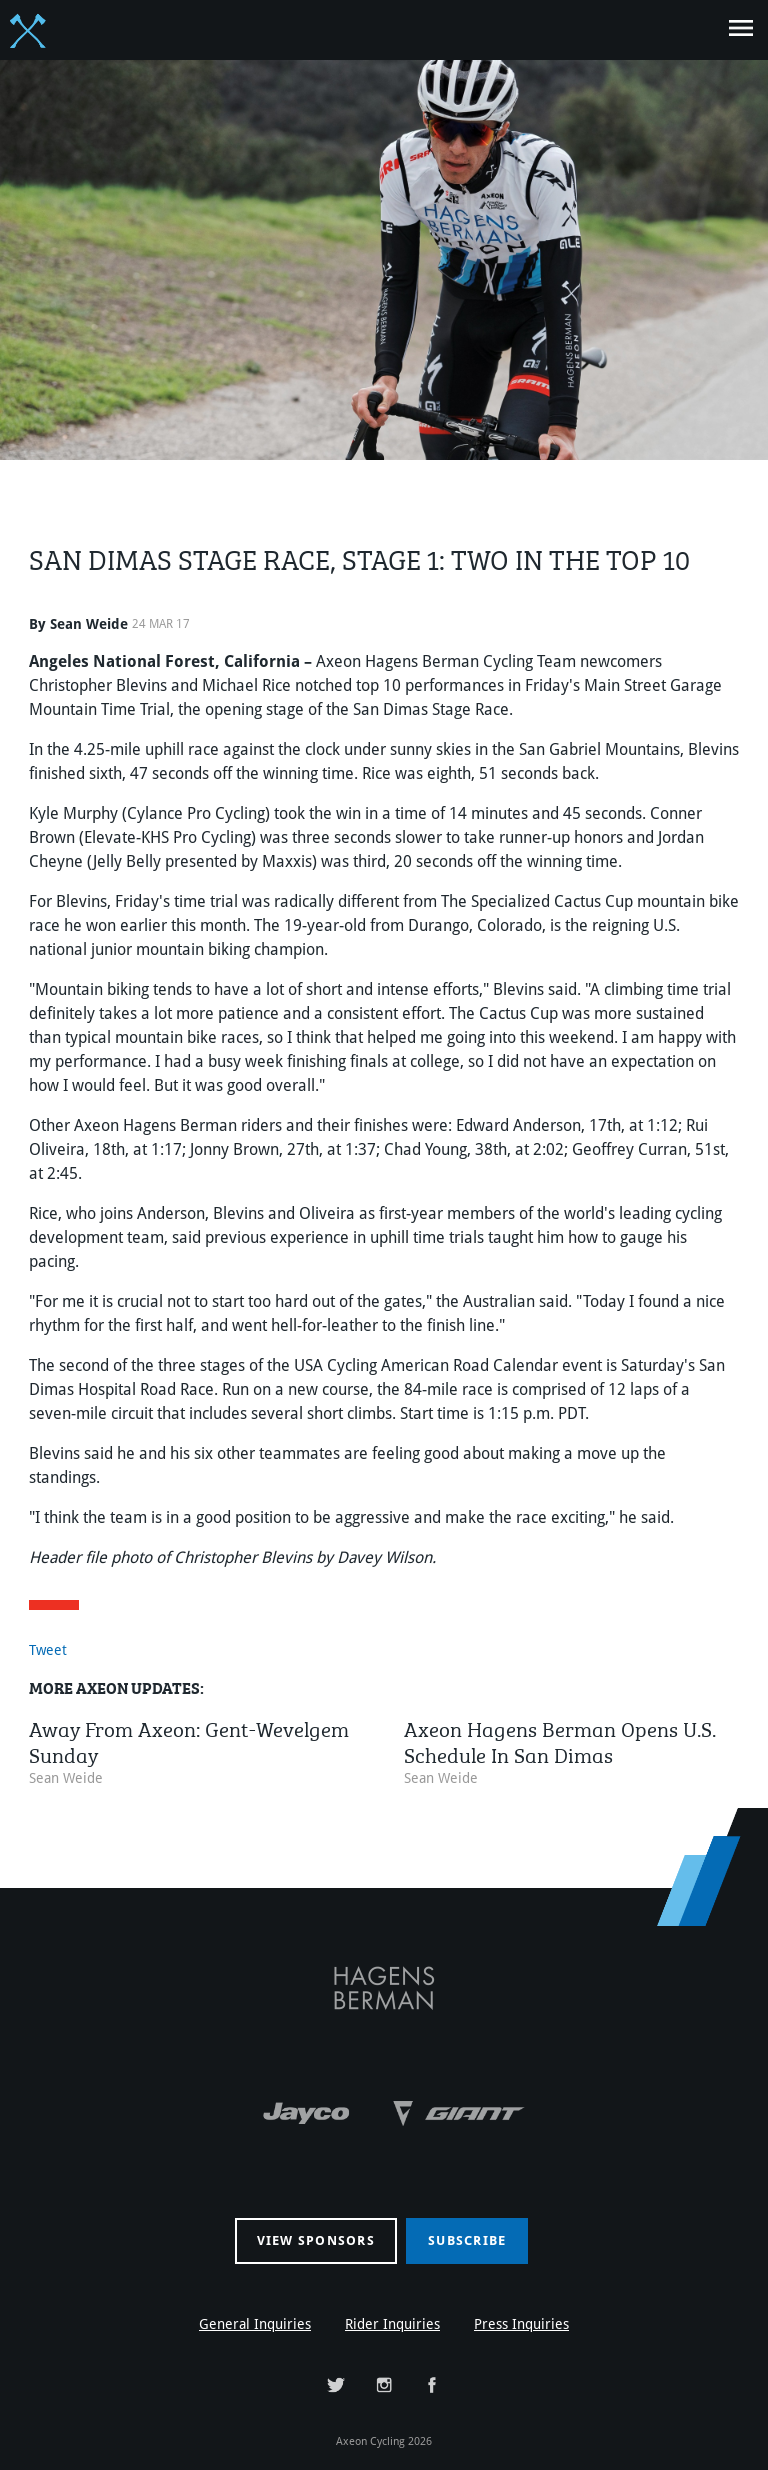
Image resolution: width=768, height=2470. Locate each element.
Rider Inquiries (392, 2324)
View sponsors (316, 2240)
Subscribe (467, 2240)
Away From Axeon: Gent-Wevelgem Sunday (189, 1739)
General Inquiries (255, 2324)
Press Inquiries (521, 2324)
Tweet (48, 1650)
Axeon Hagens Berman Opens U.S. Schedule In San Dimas (560, 1739)
